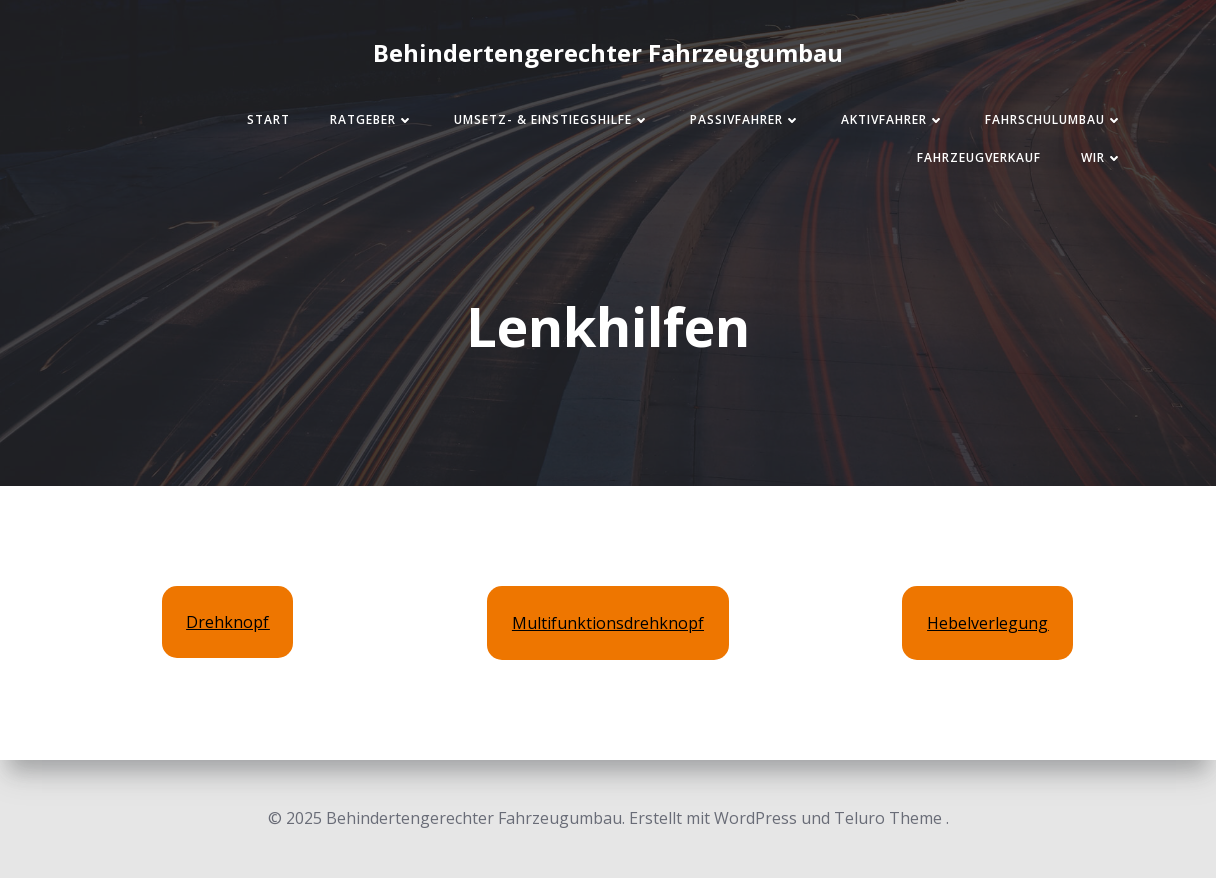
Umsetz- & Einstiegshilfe (552, 119)
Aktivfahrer (893, 119)
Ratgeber (372, 119)
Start (268, 119)
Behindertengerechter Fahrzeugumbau (608, 52)
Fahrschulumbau (1054, 119)
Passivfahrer (745, 119)
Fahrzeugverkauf (979, 157)
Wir (1102, 157)
